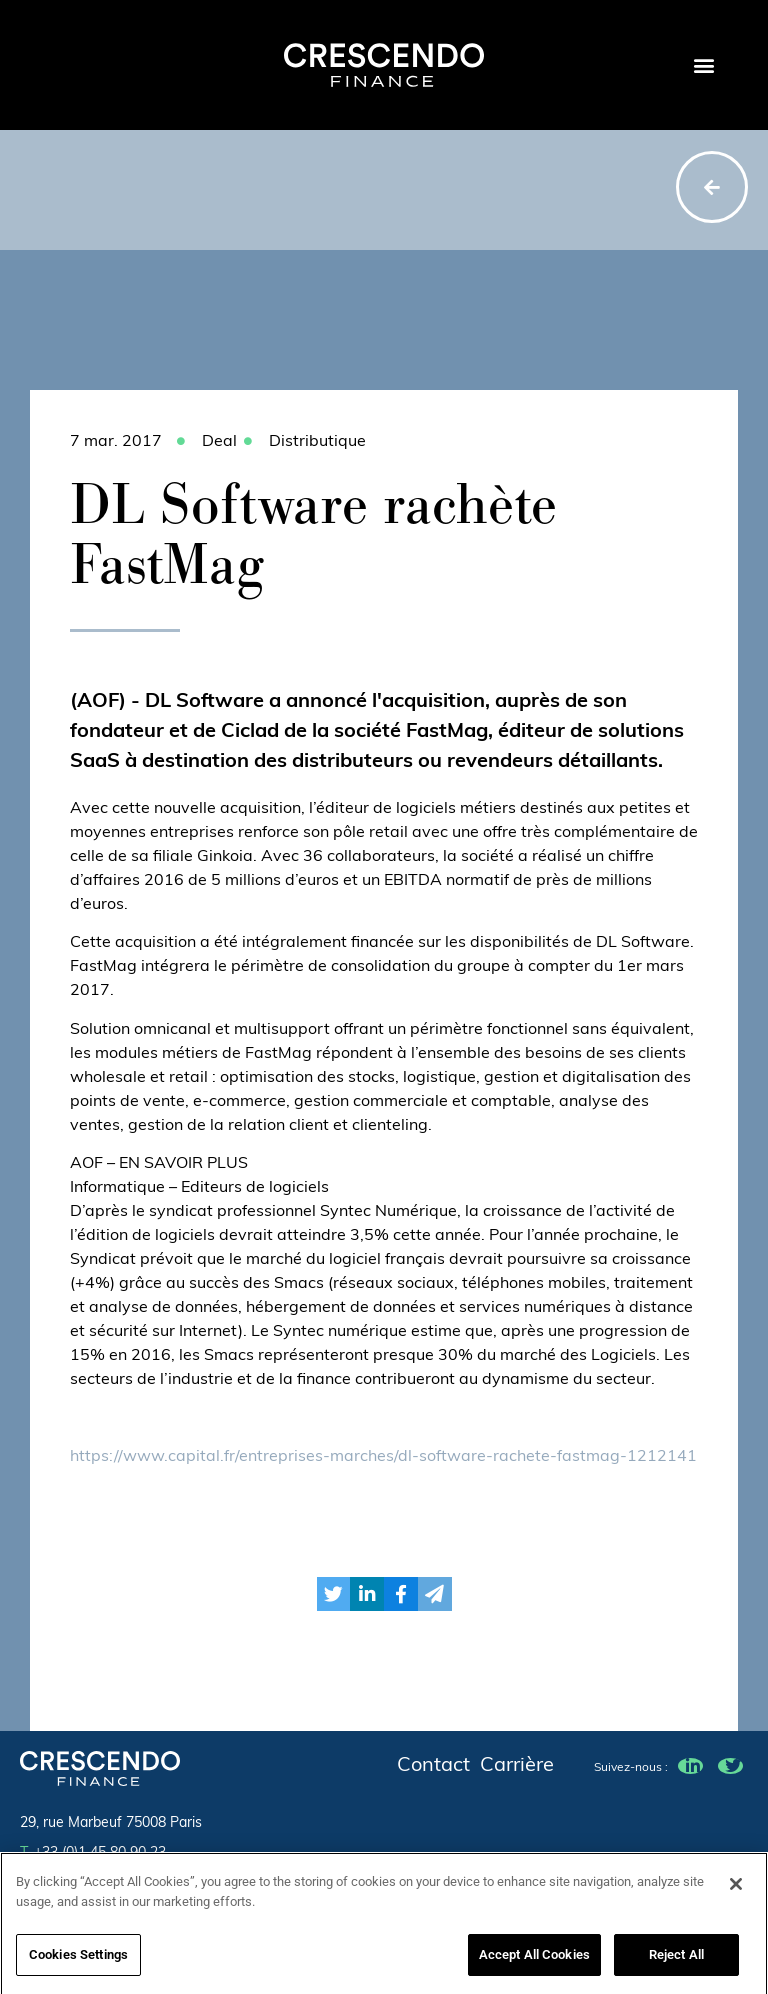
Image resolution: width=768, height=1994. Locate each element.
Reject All (676, 1961)
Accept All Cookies (534, 1961)
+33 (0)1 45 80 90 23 (93, 1853)
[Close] (736, 1891)
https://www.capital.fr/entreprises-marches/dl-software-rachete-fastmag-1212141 (383, 1457)
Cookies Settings (78, 1961)
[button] (703, 65)
